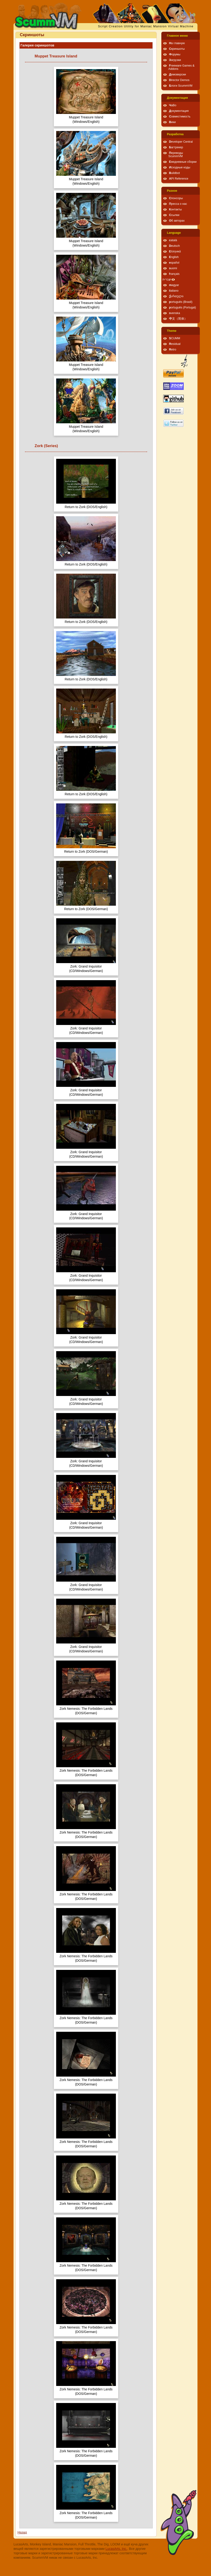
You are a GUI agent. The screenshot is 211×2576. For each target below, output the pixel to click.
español (174, 262)
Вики (172, 122)
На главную (177, 43)
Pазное (172, 190)
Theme (171, 330)
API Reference (178, 178)
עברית (167, 279)
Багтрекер (176, 147)
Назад (22, 2532)
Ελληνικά (175, 251)
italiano (174, 290)
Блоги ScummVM (180, 85)
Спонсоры (176, 198)
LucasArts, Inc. (116, 2549)
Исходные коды (179, 167)
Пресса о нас (178, 203)
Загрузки (175, 60)
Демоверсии (177, 74)
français (174, 274)
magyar (174, 285)
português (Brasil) (180, 302)
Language (174, 232)
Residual (174, 344)
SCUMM (174, 338)
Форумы (174, 54)
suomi (173, 268)
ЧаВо (172, 105)
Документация (177, 97)
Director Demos (179, 80)
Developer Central (181, 141)
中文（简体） (178, 318)
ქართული (176, 296)
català (173, 240)
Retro (172, 349)
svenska (174, 313)
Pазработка (175, 134)
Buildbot (174, 173)
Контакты (175, 209)
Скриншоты (177, 48)
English (174, 257)
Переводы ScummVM (175, 154)
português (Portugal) (182, 307)
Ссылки (174, 215)
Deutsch (174, 245)
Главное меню (177, 35)
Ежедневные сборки (183, 161)
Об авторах (177, 220)
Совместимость (179, 116)
